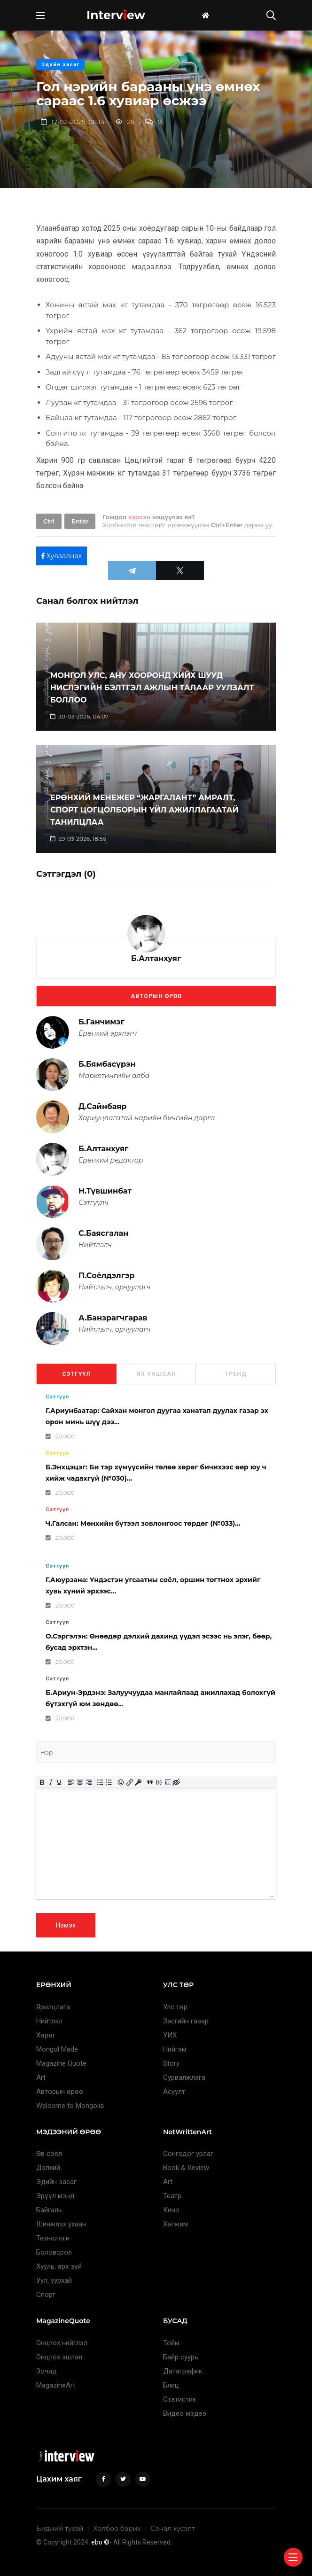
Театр (172, 2196)
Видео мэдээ (184, 2413)
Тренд (236, 1374)
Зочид (46, 2371)
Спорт (45, 2294)
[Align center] (80, 1782)
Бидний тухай (59, 2528)
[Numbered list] (109, 1782)
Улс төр (175, 2007)
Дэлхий (48, 2167)
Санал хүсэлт (173, 2528)
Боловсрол (54, 2252)
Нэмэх (66, 1925)
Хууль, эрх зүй (59, 2266)
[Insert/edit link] (129, 1782)
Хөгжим (175, 2224)
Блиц (171, 2385)
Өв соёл (49, 2153)
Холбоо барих (116, 2528)
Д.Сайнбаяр (102, 1106)
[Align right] (88, 1782)
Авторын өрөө (156, 996)
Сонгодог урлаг (188, 2153)
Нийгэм (175, 2049)
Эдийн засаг (60, 65)
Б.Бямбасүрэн (107, 1064)
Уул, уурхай (54, 2280)
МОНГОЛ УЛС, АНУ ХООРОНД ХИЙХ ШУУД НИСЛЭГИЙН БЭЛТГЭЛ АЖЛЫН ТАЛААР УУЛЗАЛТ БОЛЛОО (152, 688)
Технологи (53, 2238)
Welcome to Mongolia (70, 2105)
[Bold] (42, 1782)
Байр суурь (180, 2357)
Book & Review (186, 2167)
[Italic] (50, 1782)
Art (41, 2077)
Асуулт (174, 2091)
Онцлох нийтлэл (61, 2343)
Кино (171, 2210)
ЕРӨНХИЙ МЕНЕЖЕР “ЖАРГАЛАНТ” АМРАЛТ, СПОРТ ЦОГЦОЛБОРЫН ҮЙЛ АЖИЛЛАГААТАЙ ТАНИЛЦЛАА (144, 810)
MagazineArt (55, 2385)
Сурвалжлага (184, 2077)
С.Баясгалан (103, 1233)
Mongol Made (57, 2049)
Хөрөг (45, 2035)
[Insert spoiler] (167, 1782)
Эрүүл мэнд (55, 2196)
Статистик (179, 2399)
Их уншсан (156, 1374)
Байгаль (49, 2210)
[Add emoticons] (121, 1782)
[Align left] (71, 1782)
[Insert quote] (150, 1782)
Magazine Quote (61, 2063)
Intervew (115, 15)
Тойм (171, 2343)
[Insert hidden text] (176, 1782)
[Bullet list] (100, 1782)
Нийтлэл (49, 2021)
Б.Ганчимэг (101, 1021)
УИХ (170, 2035)
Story (171, 2063)
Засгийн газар (186, 2021)
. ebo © (98, 2542)
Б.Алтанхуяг (156, 958)
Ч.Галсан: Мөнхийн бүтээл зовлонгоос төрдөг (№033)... (143, 1523)
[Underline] (59, 1782)
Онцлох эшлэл (59, 2357)
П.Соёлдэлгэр (106, 1275)
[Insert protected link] (138, 1782)
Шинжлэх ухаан (61, 2224)
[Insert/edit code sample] (159, 1782)
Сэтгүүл (76, 1374)
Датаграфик (183, 2371)
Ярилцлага (53, 2007)
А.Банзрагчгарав (113, 1317)
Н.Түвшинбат (105, 1191)
